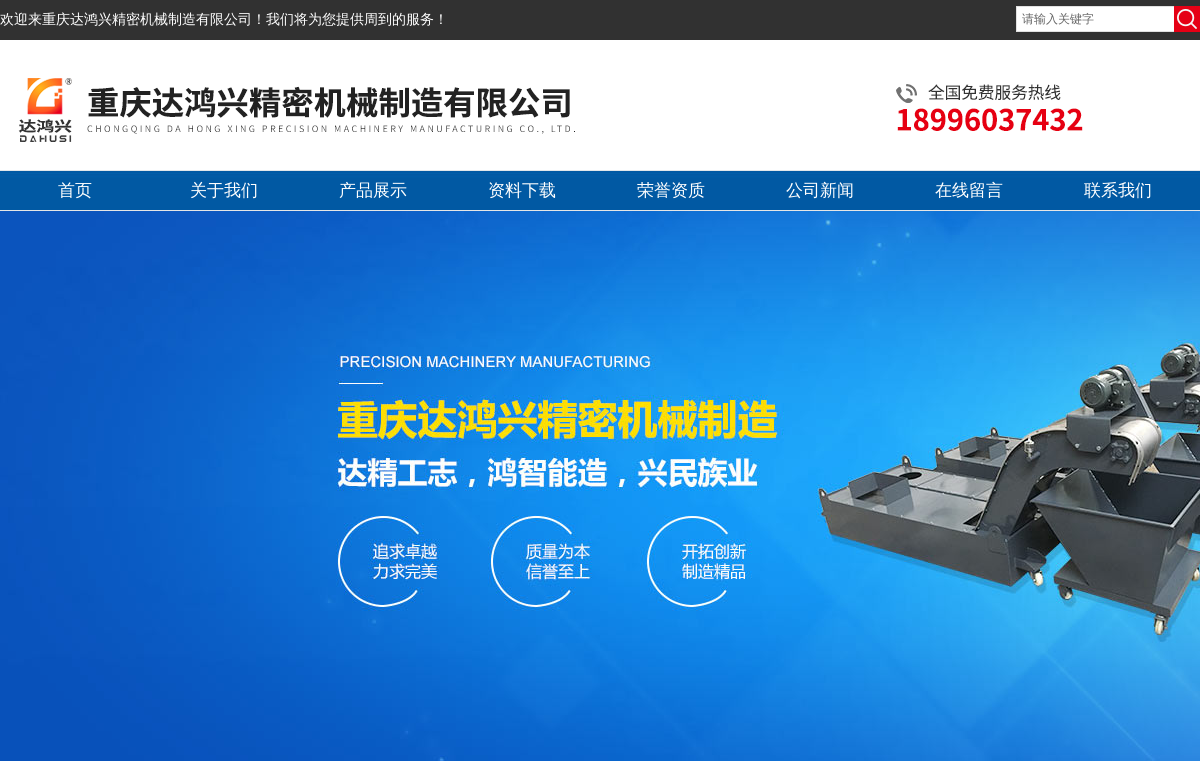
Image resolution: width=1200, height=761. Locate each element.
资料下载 (522, 190)
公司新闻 (820, 190)
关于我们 (224, 190)
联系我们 (1118, 190)
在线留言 (969, 190)
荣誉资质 (671, 190)
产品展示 (373, 190)
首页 (75, 190)
